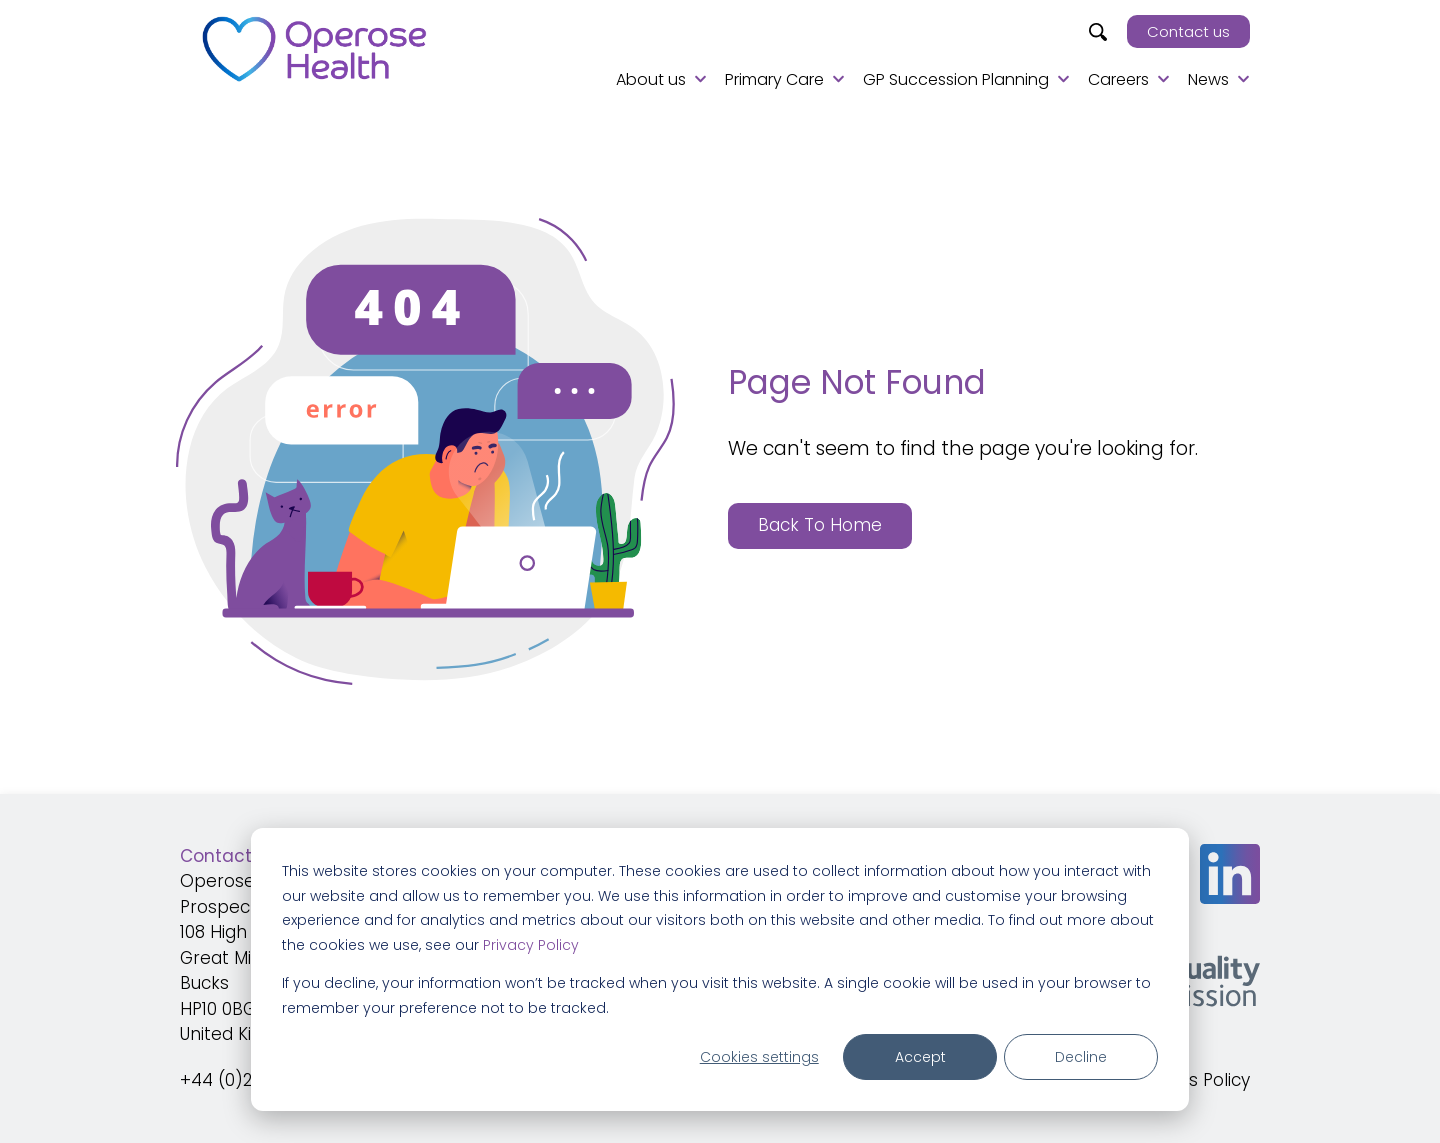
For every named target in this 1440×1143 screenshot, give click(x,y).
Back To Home (820, 525)
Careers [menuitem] (1118, 79)
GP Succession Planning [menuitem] (956, 79)
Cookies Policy (1190, 1080)
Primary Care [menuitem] (774, 79)
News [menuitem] (1208, 79)
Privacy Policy (531, 945)
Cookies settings (759, 1057)
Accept (920, 1057)
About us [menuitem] (651, 79)
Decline (1081, 1057)
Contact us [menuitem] (1188, 31)
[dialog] (720, 969)
